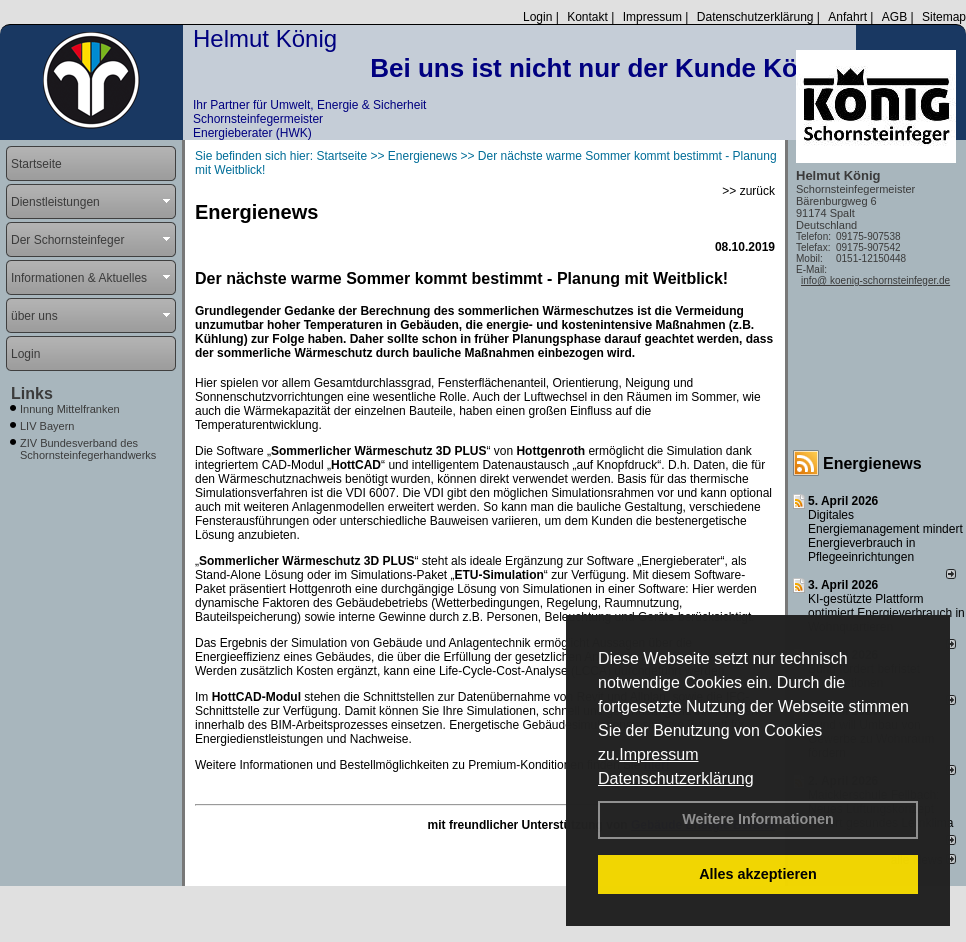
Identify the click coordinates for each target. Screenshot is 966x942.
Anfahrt (847, 17)
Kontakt (587, 17)
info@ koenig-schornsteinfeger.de (875, 280)
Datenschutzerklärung (676, 778)
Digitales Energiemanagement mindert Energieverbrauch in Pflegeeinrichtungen (885, 536)
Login (537, 17)
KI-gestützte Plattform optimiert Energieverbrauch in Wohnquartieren (886, 613)
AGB (894, 17)
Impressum (658, 754)
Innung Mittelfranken (70, 409)
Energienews (872, 463)
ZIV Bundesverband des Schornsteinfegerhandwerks (88, 449)
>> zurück (748, 191)
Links (32, 393)
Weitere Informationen (758, 819)
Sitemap (944, 17)
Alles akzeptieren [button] (758, 874)
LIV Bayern (47, 426)
